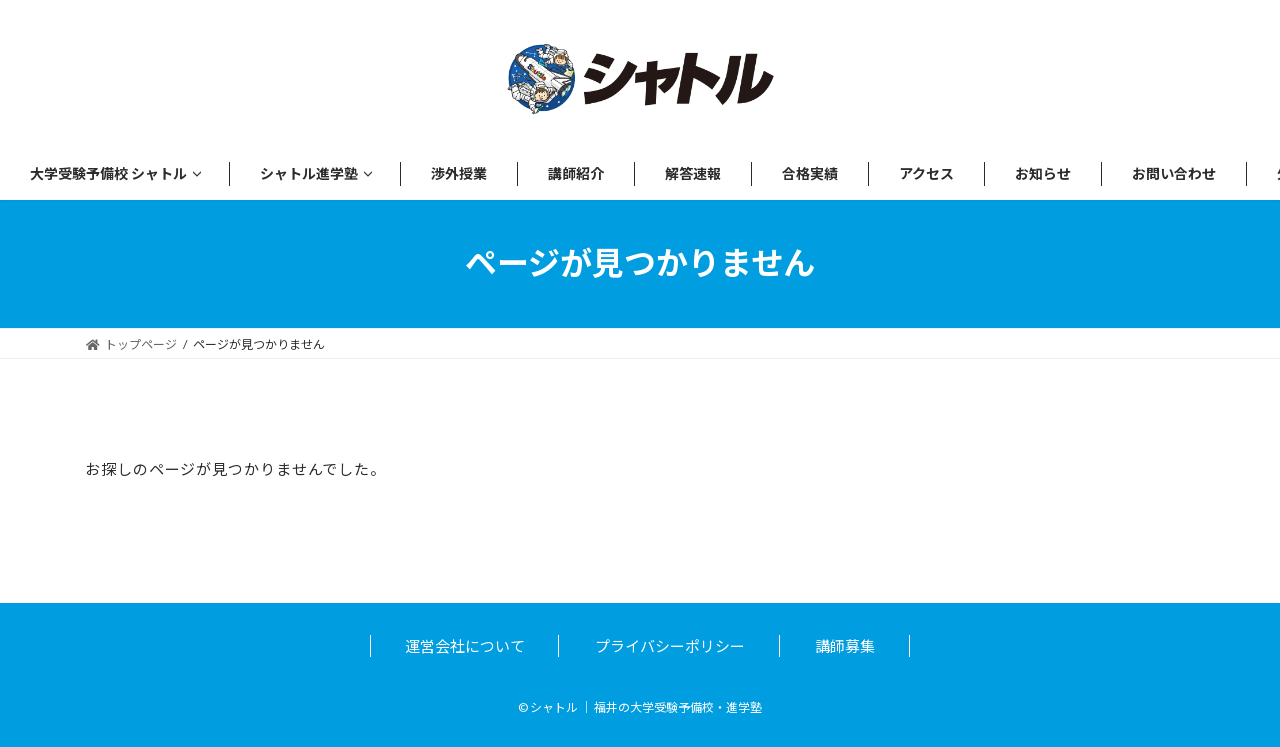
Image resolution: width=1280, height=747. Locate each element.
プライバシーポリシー (670, 646)
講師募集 (845, 646)
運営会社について (465, 646)
